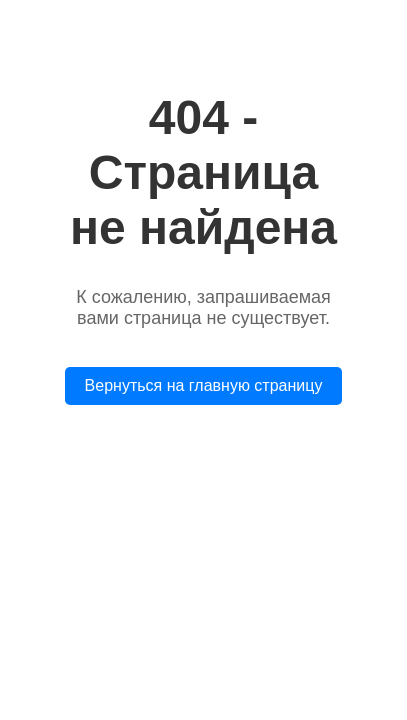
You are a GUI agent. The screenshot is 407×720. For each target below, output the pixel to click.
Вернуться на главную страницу (204, 385)
